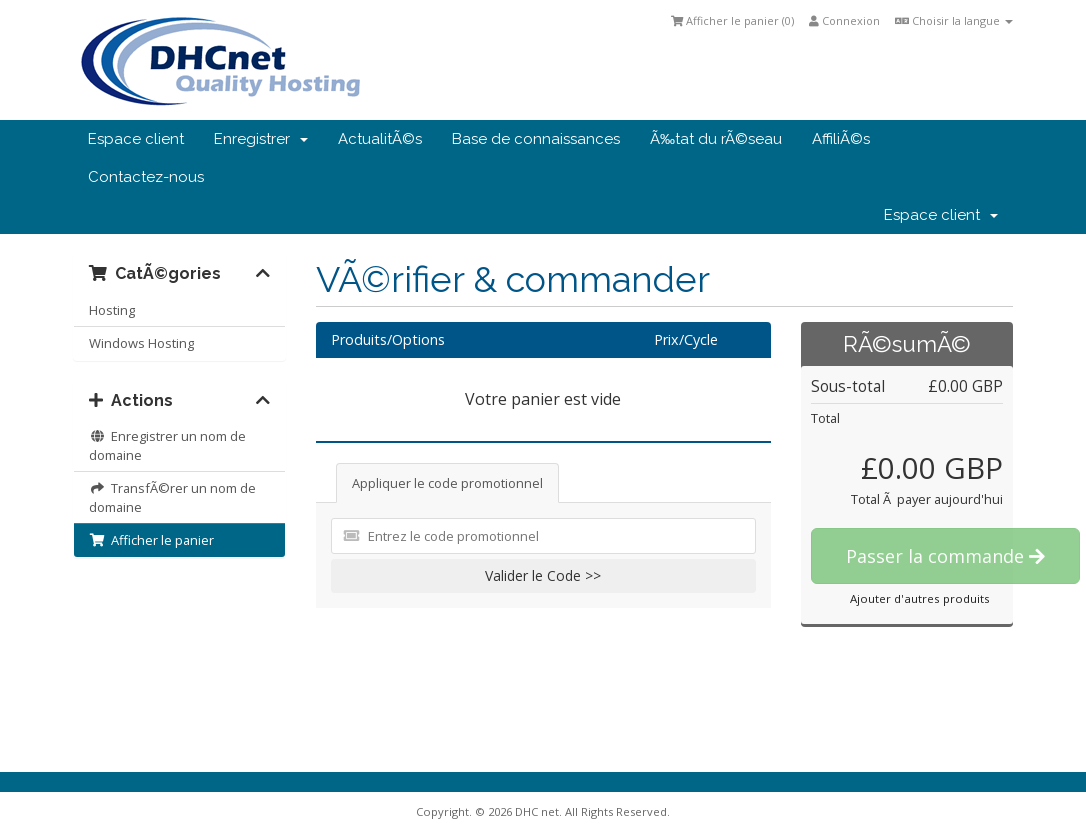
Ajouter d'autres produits (920, 598)
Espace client (136, 139)
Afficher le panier (151, 540)
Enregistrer (261, 139)
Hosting (112, 310)
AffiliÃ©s (841, 139)
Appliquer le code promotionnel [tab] (447, 483)
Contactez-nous (146, 177)
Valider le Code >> (543, 575)
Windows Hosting (141, 343)
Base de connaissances (536, 139)
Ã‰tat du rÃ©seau (716, 139)
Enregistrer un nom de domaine (167, 445)
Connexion (844, 20)
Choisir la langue (954, 20)
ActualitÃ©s (380, 139)
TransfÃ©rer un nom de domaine (172, 497)
